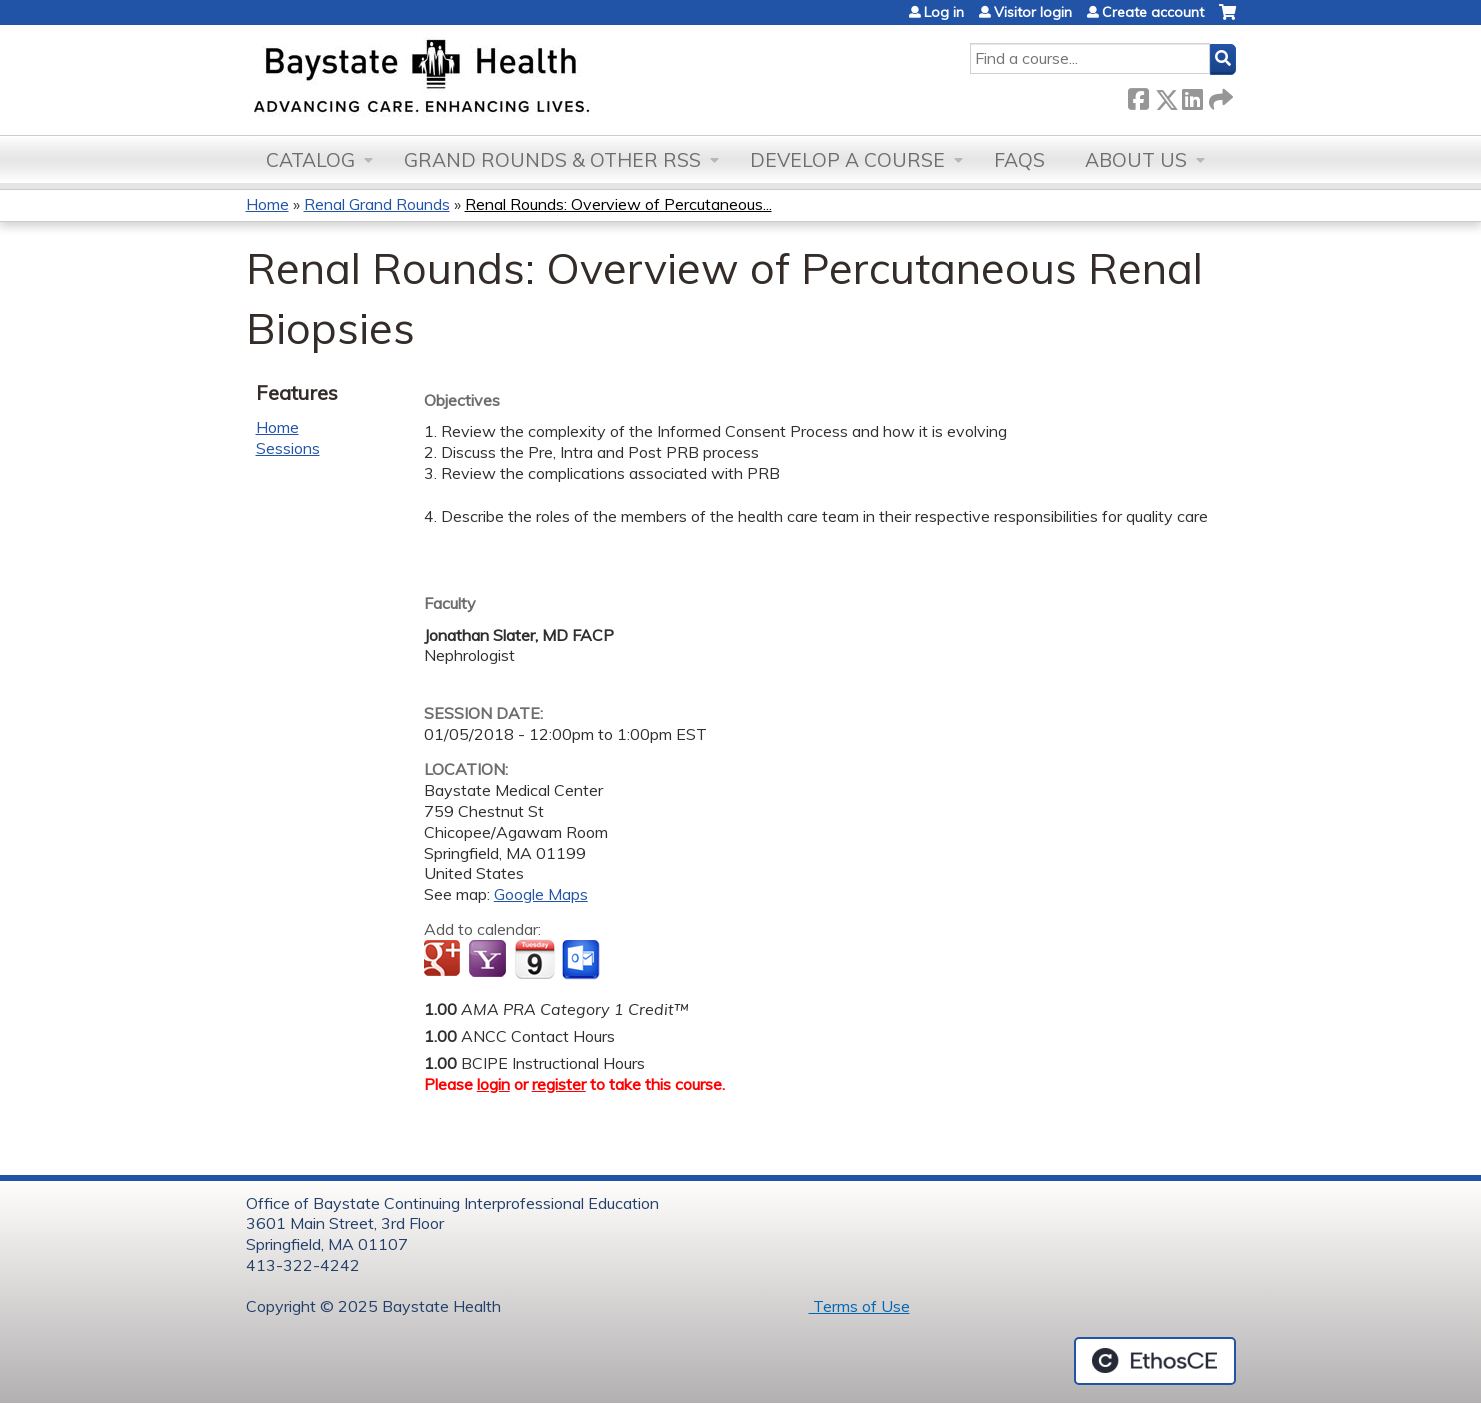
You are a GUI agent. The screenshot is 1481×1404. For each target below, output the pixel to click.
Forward (1219, 95)
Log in (944, 12)
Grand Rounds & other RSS (552, 160)
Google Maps (541, 894)
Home (267, 204)
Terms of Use (859, 1306)
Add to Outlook (582, 960)
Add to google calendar (444, 960)
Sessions (288, 448)
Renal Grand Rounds (377, 204)
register (559, 1084)
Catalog (310, 160)
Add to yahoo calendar (489, 960)
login (493, 1084)
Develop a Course (847, 160)
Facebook (1138, 95)
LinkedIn (1192, 95)
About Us (1136, 160)
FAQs (1019, 160)
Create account (1153, 12)
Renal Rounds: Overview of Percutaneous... (618, 204)
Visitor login (1033, 12)
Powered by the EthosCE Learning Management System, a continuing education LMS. (1155, 1361)
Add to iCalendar (534, 959)
